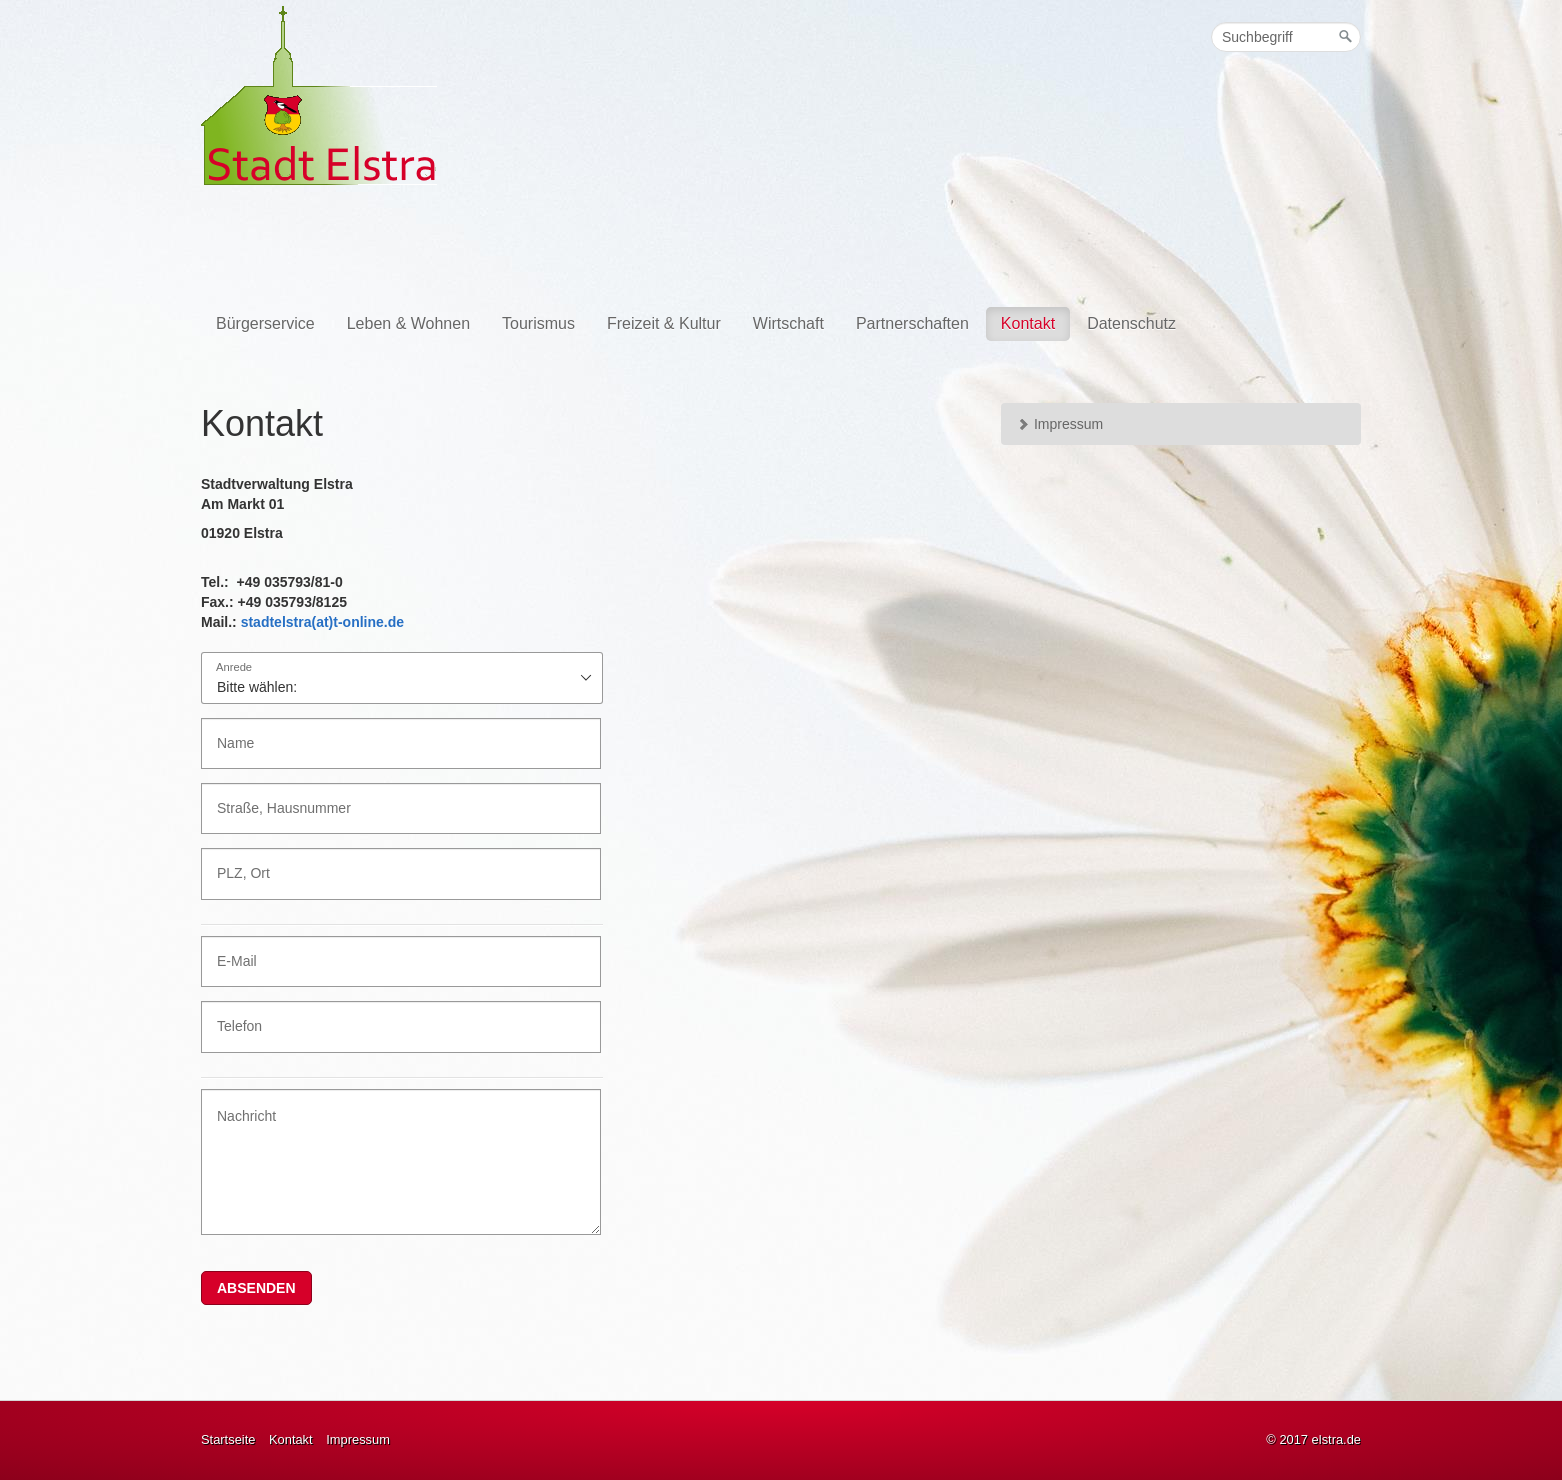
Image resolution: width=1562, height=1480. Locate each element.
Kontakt (1028, 323)
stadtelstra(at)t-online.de (322, 622)
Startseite (228, 1439)
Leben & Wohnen (408, 323)
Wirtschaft (788, 323)
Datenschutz (1131, 323)
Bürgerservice (265, 323)
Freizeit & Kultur (664, 323)
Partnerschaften (912, 323)
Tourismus (538, 323)
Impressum (1059, 424)
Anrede (234, 667)
